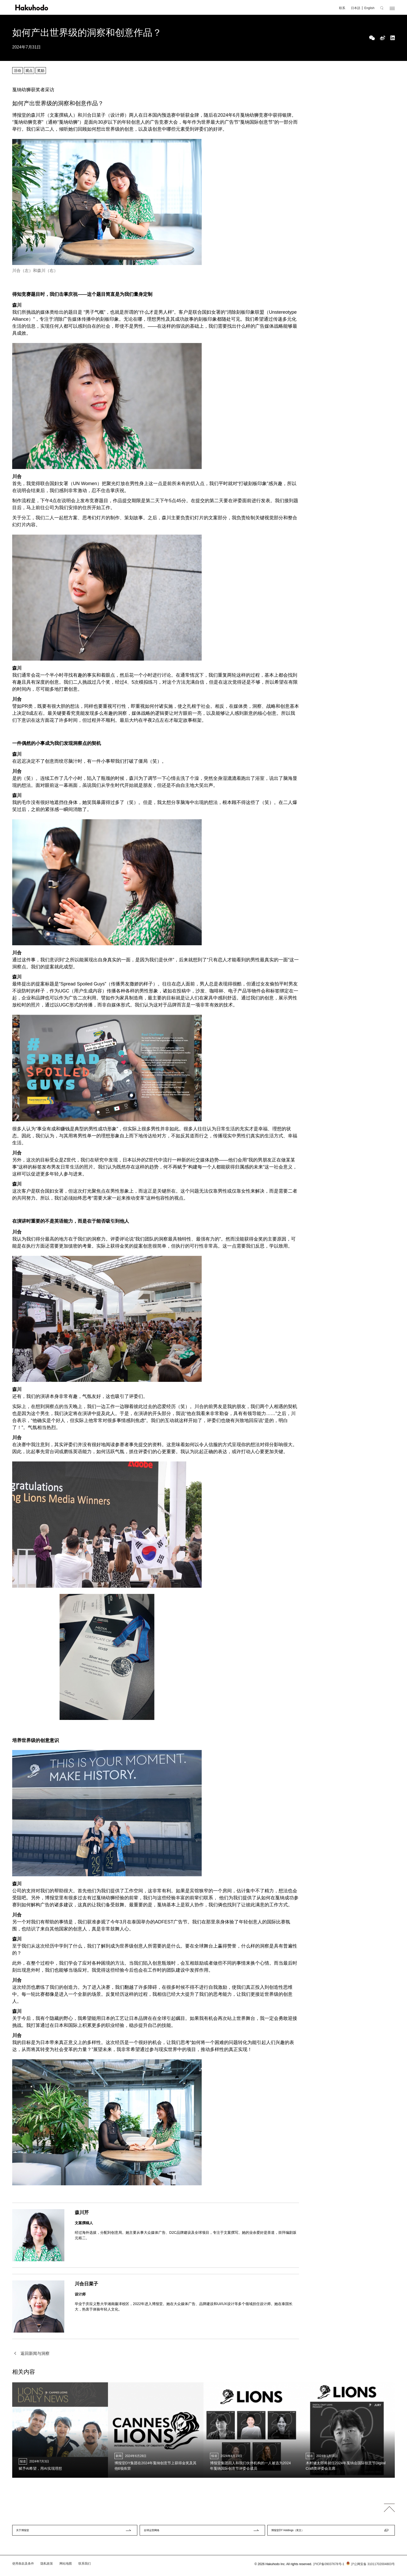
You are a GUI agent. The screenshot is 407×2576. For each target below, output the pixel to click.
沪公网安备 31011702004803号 (370, 2568)
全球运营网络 (156, 2532)
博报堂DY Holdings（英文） (295, 2532)
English (369, 8)
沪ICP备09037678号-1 (328, 2568)
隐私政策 (46, 2567)
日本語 (355, 8)
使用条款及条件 (23, 2567)
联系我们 (84, 2567)
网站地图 (65, 2567)
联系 (342, 8)
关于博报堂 (27, 2532)
